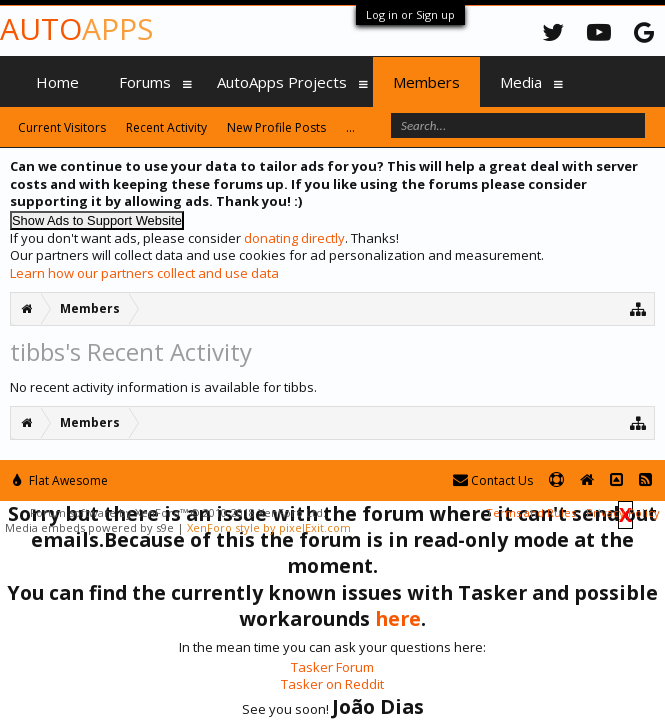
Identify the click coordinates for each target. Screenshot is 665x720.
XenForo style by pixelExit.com (269, 527)
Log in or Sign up (410, 14)
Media (521, 82)
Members (426, 82)
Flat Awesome (60, 480)
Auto (76, 28)
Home (57, 82)
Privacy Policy (623, 512)
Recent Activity (166, 127)
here (398, 618)
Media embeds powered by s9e (89, 527)
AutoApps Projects (282, 82)
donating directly (294, 238)
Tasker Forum (332, 667)
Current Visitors (62, 127)
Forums (145, 82)
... (350, 127)
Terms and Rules (531, 512)
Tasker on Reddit (332, 684)
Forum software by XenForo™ (178, 512)
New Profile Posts (276, 127)
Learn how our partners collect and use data (144, 273)
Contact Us (493, 480)
